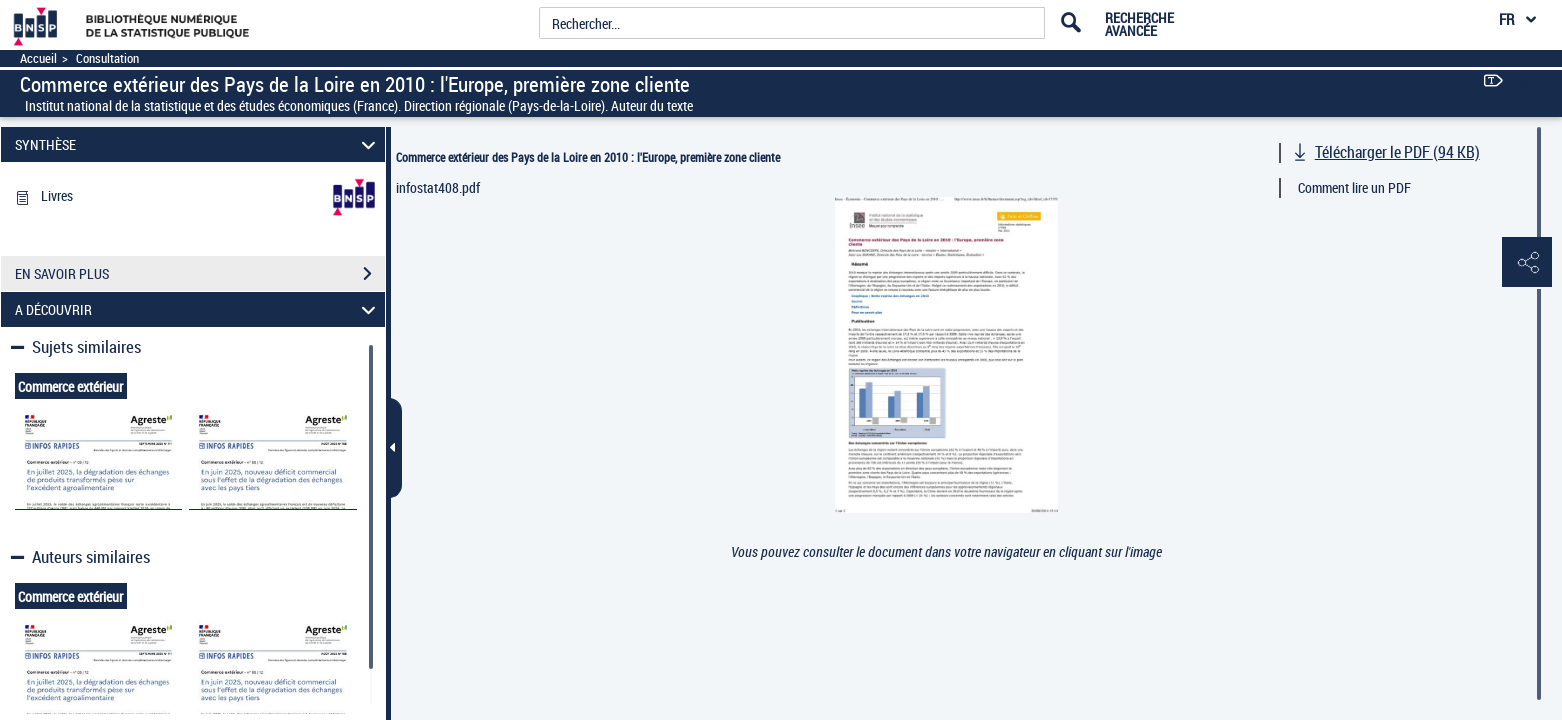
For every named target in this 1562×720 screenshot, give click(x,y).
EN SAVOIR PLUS (200, 274)
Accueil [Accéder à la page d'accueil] (38, 58)
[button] (1527, 263)
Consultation (107, 58)
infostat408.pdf (438, 187)
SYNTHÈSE (198, 144)
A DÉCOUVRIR (198, 309)
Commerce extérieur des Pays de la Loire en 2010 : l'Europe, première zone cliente (588, 157)
